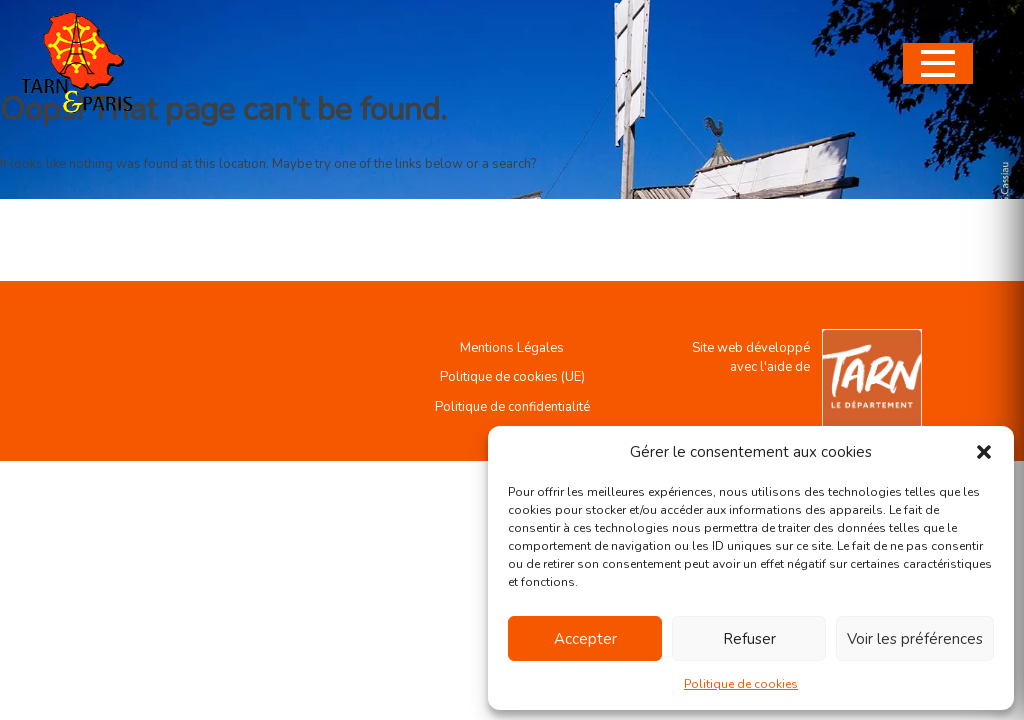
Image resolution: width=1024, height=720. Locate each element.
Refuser (749, 639)
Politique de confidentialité (512, 407)
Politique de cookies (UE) (512, 377)
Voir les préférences (915, 639)
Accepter (585, 639)
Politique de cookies (741, 684)
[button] (984, 452)
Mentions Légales (512, 348)
